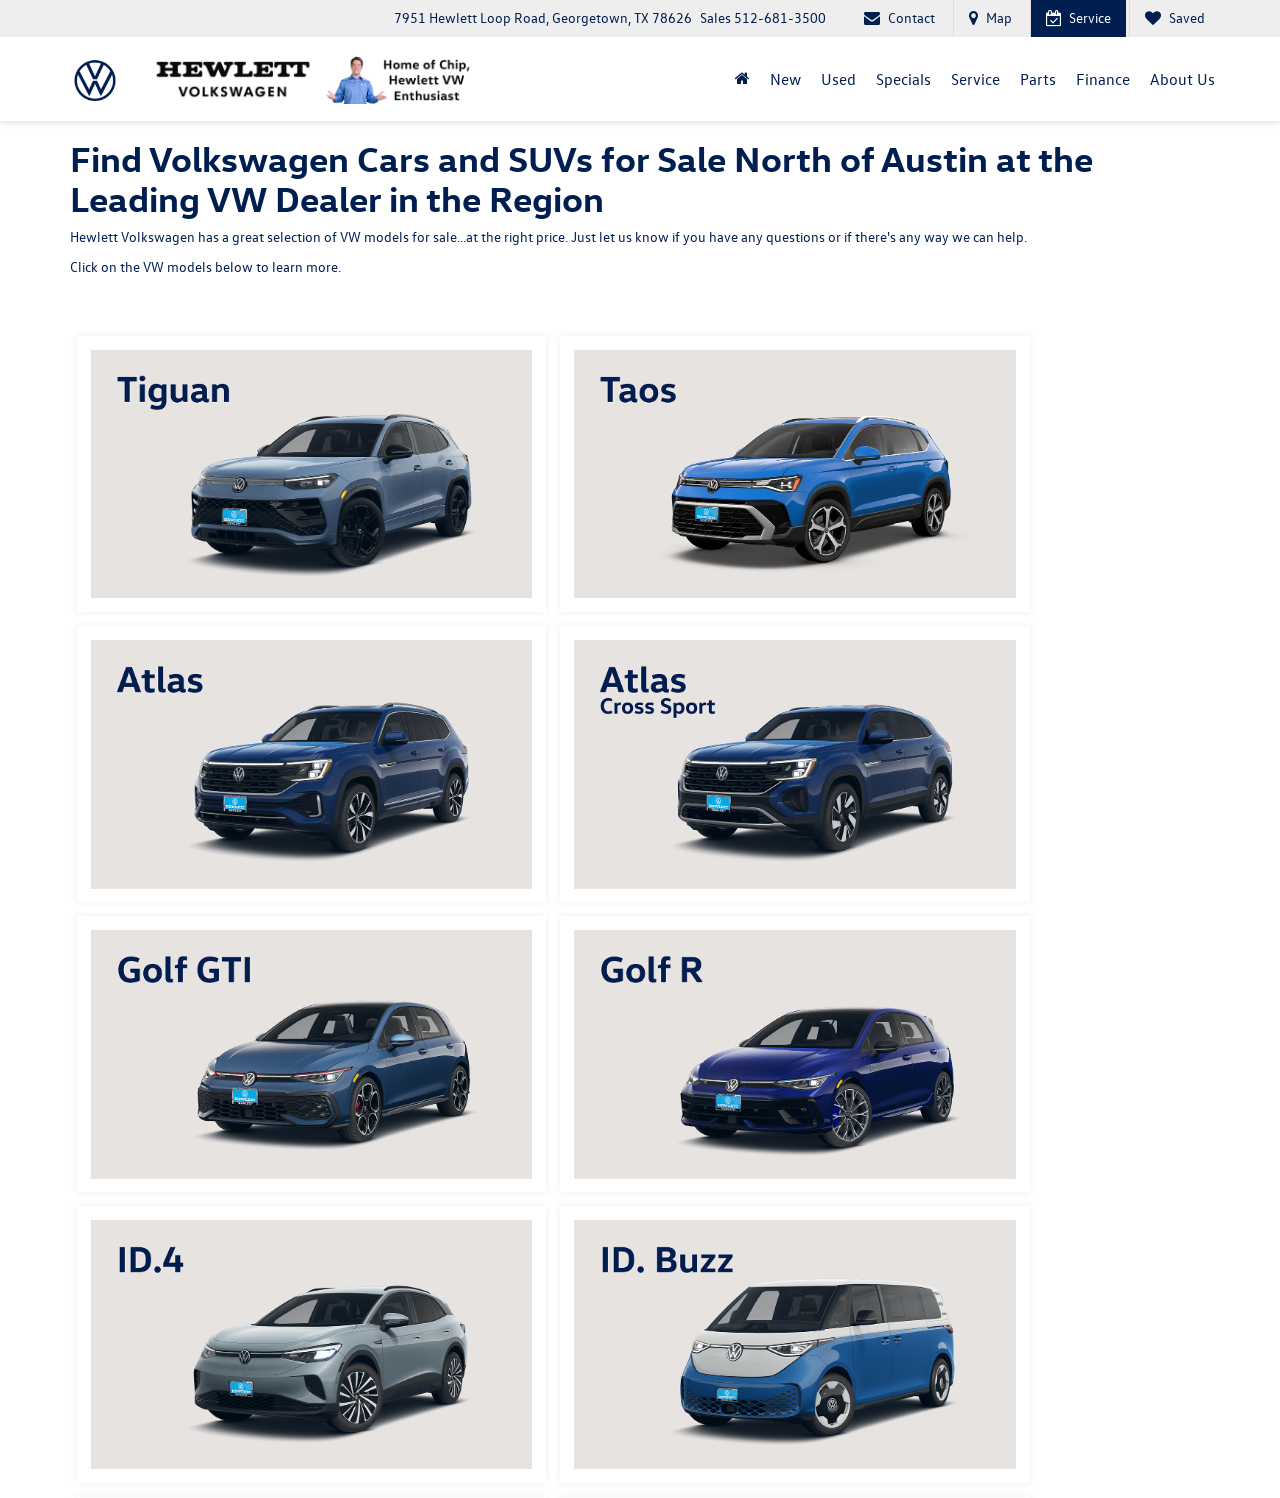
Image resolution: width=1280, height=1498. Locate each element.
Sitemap (378, 1433)
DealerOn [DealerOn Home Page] (324, 1433)
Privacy (427, 1433)
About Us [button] (1182, 79)
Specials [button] (903, 79)
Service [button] (975, 79)
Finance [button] (1103, 79)
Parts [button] (1038, 79)
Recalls (1080, 1433)
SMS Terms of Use (500, 1433)
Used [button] (838, 79)
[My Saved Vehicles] (1174, 18)
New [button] (785, 79)
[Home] (742, 79)
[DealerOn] (121, 1432)
